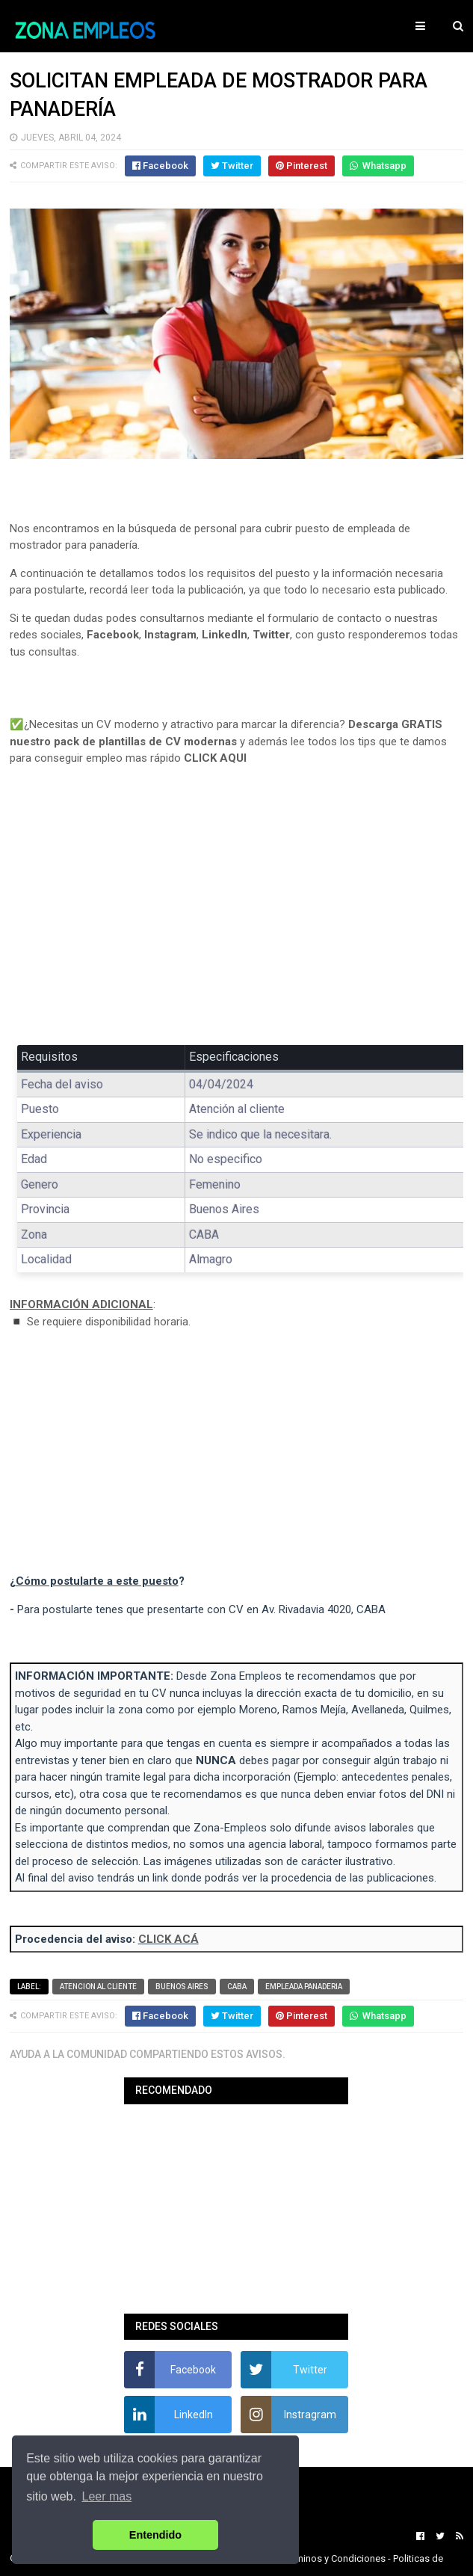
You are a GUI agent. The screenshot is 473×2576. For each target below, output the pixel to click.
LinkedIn (224, 634)
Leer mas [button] (107, 2496)
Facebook (113, 634)
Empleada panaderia (303, 1986)
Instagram (170, 634)
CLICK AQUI (215, 758)
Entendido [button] (155, 2535)
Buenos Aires (181, 1986)
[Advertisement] (237, 916)
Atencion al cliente (98, 1986)
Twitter (271, 634)
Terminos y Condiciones (334, 2558)
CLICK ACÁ (168, 1939)
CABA (237, 1986)
